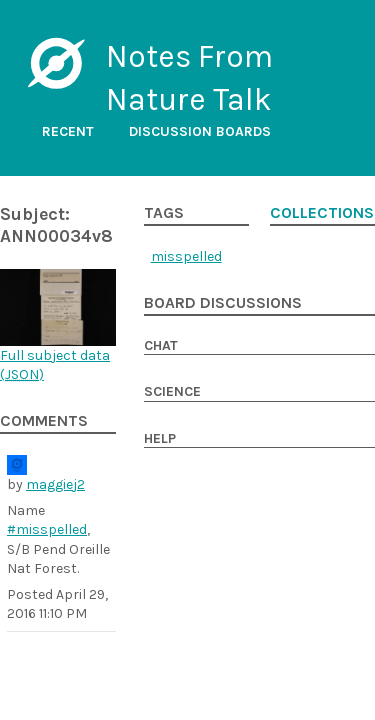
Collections (322, 213)
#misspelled (47, 529)
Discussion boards (200, 131)
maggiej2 (55, 484)
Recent (68, 131)
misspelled (186, 256)
